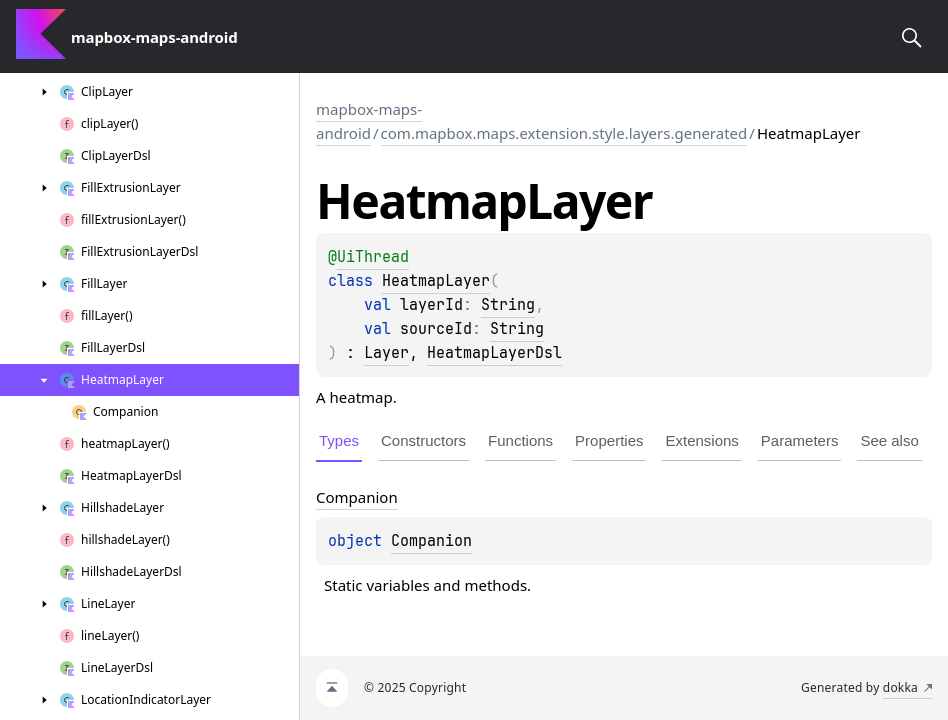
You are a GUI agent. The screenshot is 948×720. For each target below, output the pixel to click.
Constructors (423, 440)
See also (889, 440)
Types (339, 440)
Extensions (701, 440)
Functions (520, 440)
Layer (386, 353)
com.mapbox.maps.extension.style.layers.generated (564, 133)
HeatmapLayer (436, 281)
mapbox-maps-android (369, 121)
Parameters (800, 440)
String (508, 305)
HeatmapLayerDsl (494, 353)
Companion (431, 541)
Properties (609, 440)
